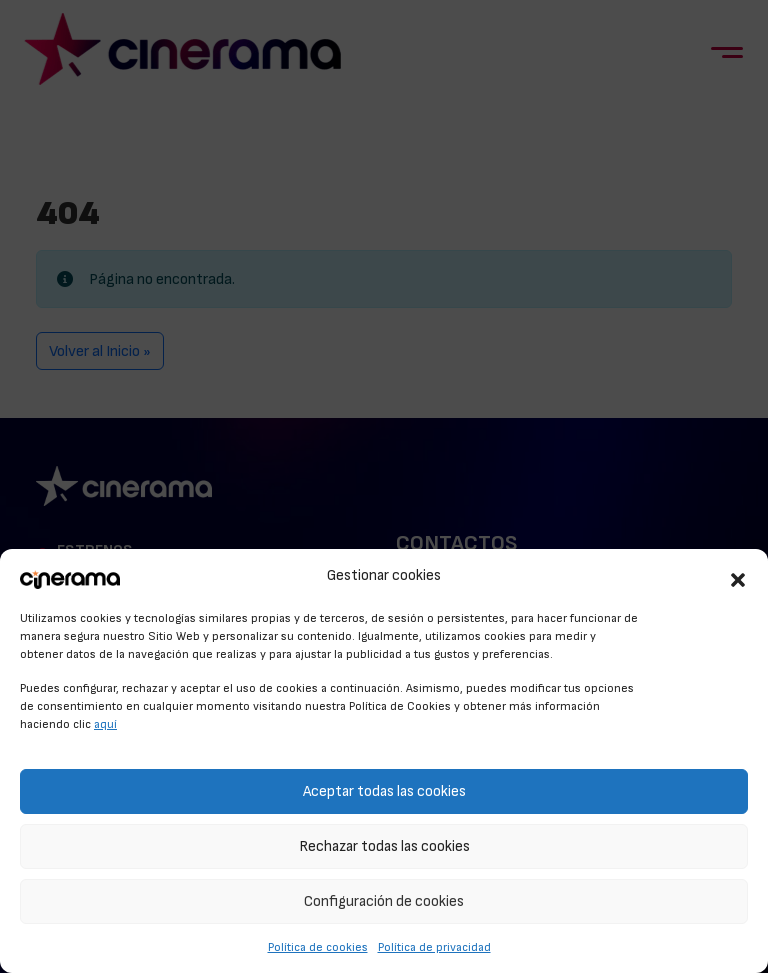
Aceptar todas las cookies (384, 791)
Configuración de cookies (384, 901)
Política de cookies (318, 947)
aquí (105, 724)
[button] (738, 577)
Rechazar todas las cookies (384, 846)
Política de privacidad (434, 947)
